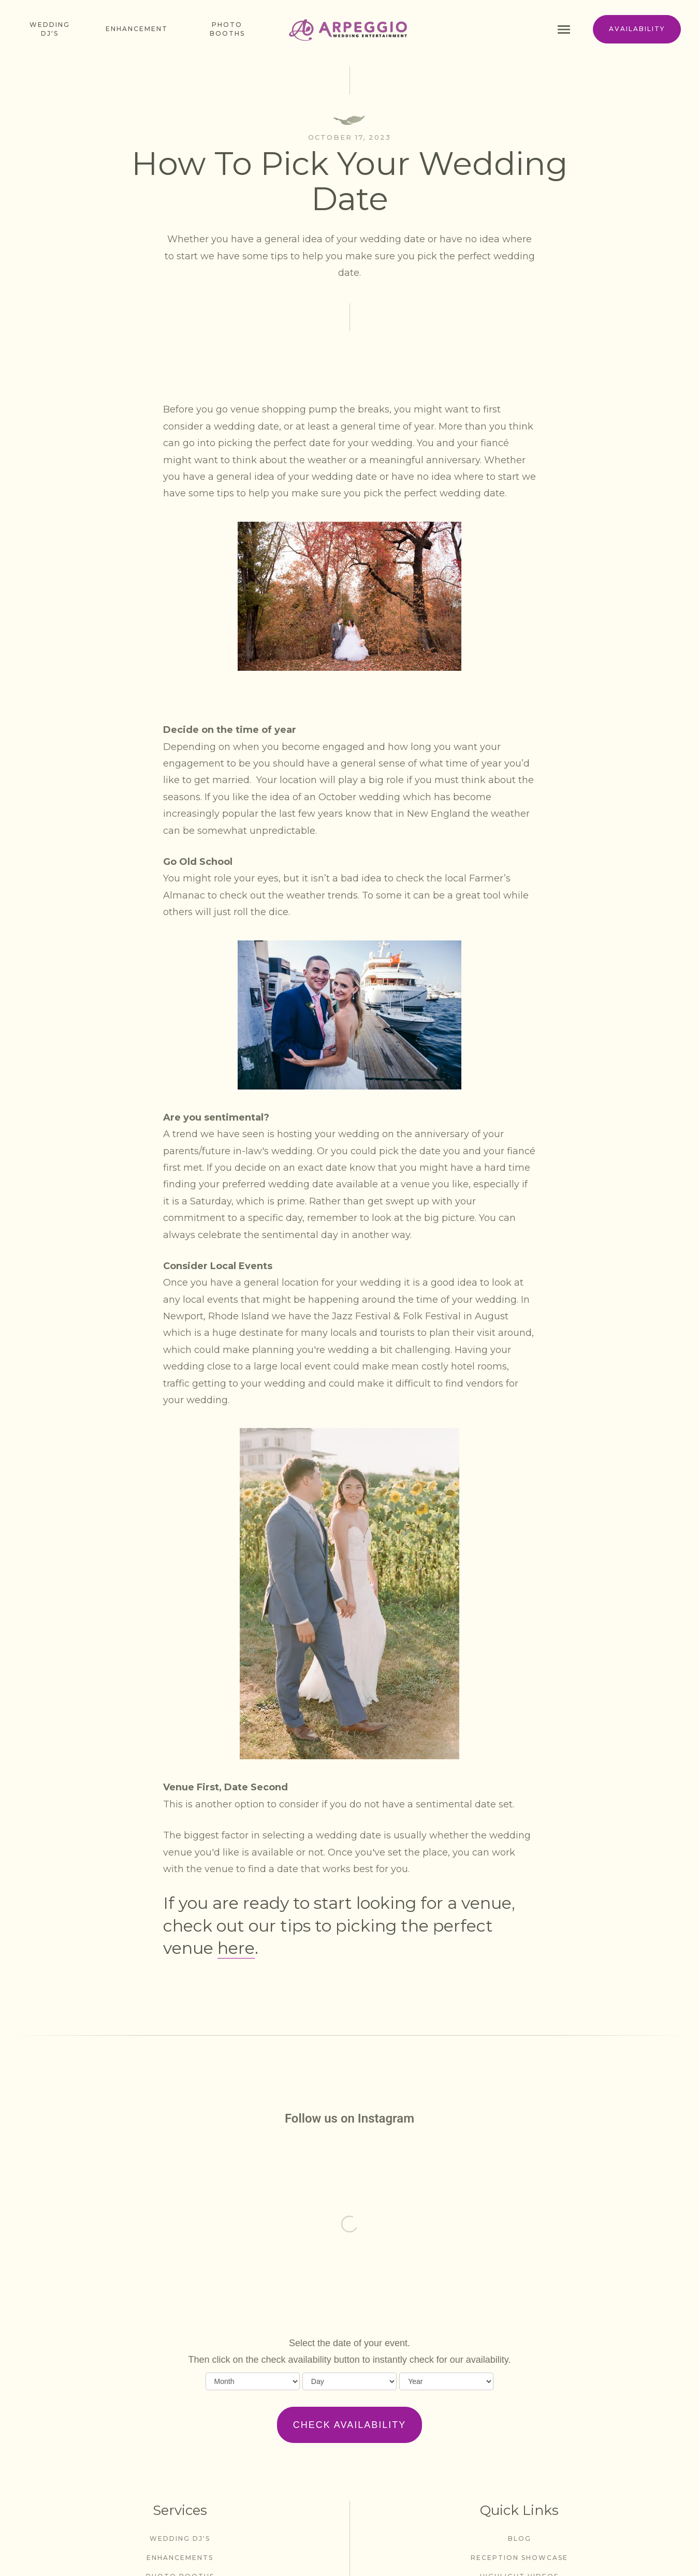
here (236, 1948)
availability (637, 29)
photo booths (227, 29)
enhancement (137, 29)
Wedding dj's (50, 29)
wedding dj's (180, 2538)
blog (519, 2538)
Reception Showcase (519, 2558)
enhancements (180, 2558)
